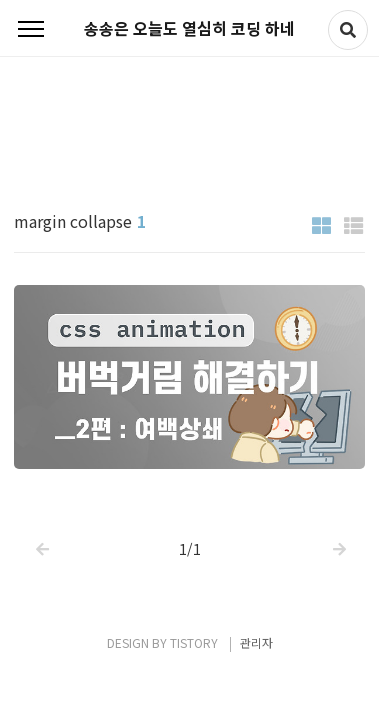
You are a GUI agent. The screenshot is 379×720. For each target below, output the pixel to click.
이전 (41, 535)
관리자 (256, 642)
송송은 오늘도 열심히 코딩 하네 (189, 28)
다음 (338, 535)
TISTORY (194, 642)
